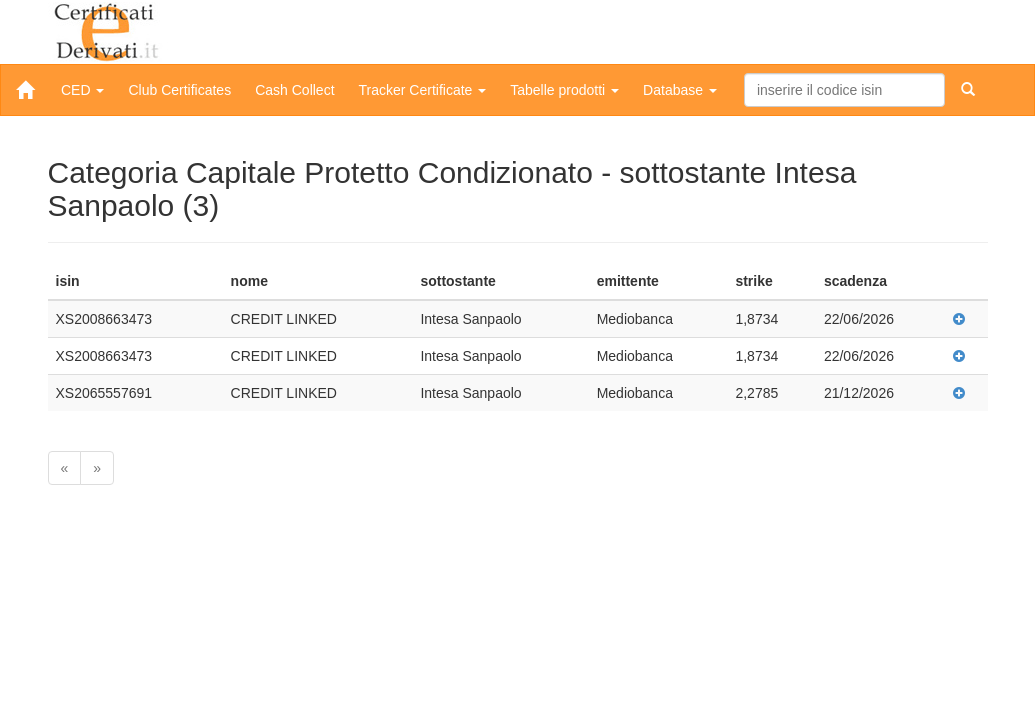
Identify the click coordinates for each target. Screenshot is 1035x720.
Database (680, 90)
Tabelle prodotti (564, 90)
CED (82, 90)
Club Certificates (179, 90)
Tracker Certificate (423, 90)
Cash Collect (294, 90)
